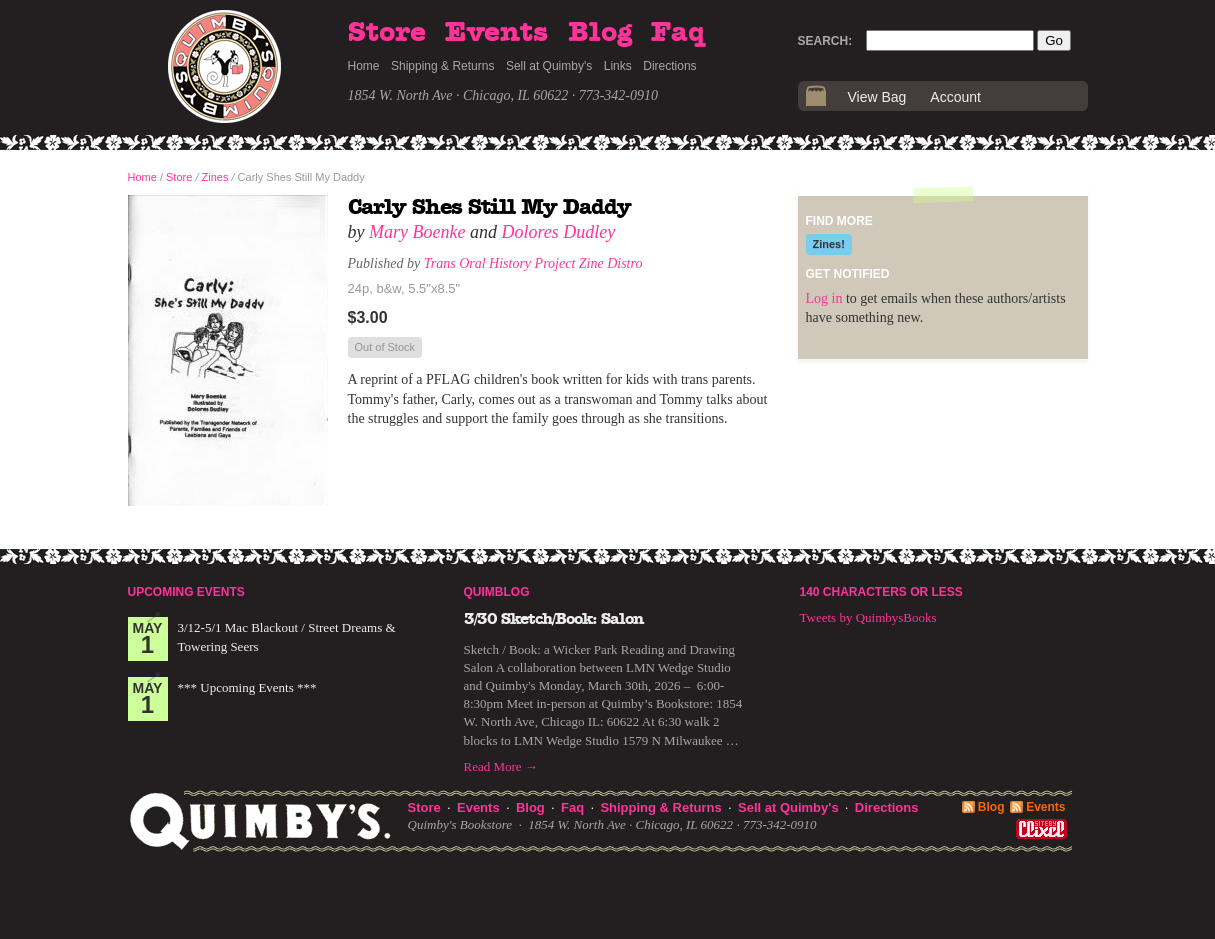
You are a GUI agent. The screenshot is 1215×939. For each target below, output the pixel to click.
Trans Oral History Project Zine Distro (533, 263)
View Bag (877, 97)
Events (496, 33)
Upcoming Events (186, 592)
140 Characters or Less (881, 592)
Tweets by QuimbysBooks (868, 617)
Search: (825, 41)
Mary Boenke (417, 232)
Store (387, 33)
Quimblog (497, 592)
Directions (669, 66)
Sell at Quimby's (549, 66)
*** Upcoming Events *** (247, 687)
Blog (600, 33)
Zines (215, 177)
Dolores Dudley (558, 232)
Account (955, 97)
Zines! (829, 244)
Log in (824, 298)
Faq (678, 33)
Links (618, 66)
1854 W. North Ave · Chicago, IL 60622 (458, 95)
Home (364, 66)
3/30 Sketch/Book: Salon (554, 619)
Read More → (501, 766)
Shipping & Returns (442, 66)
